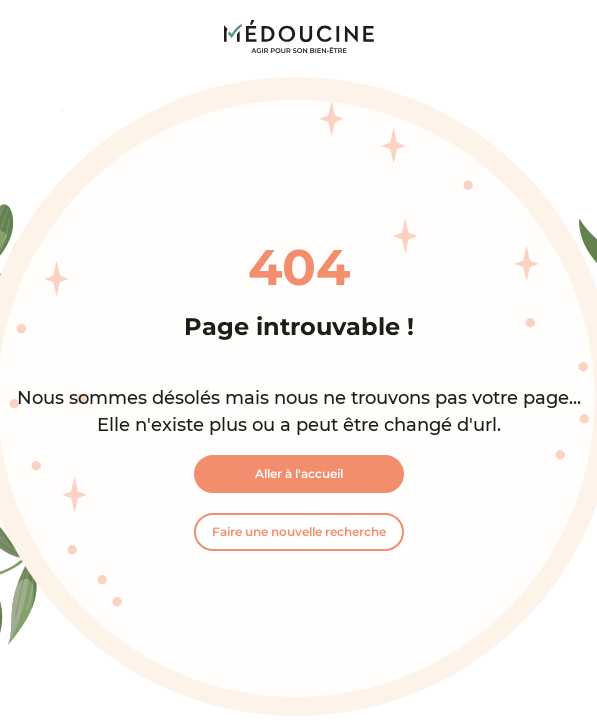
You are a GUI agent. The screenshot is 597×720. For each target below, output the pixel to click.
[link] (299, 36)
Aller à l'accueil (299, 473)
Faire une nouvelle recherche (299, 531)
